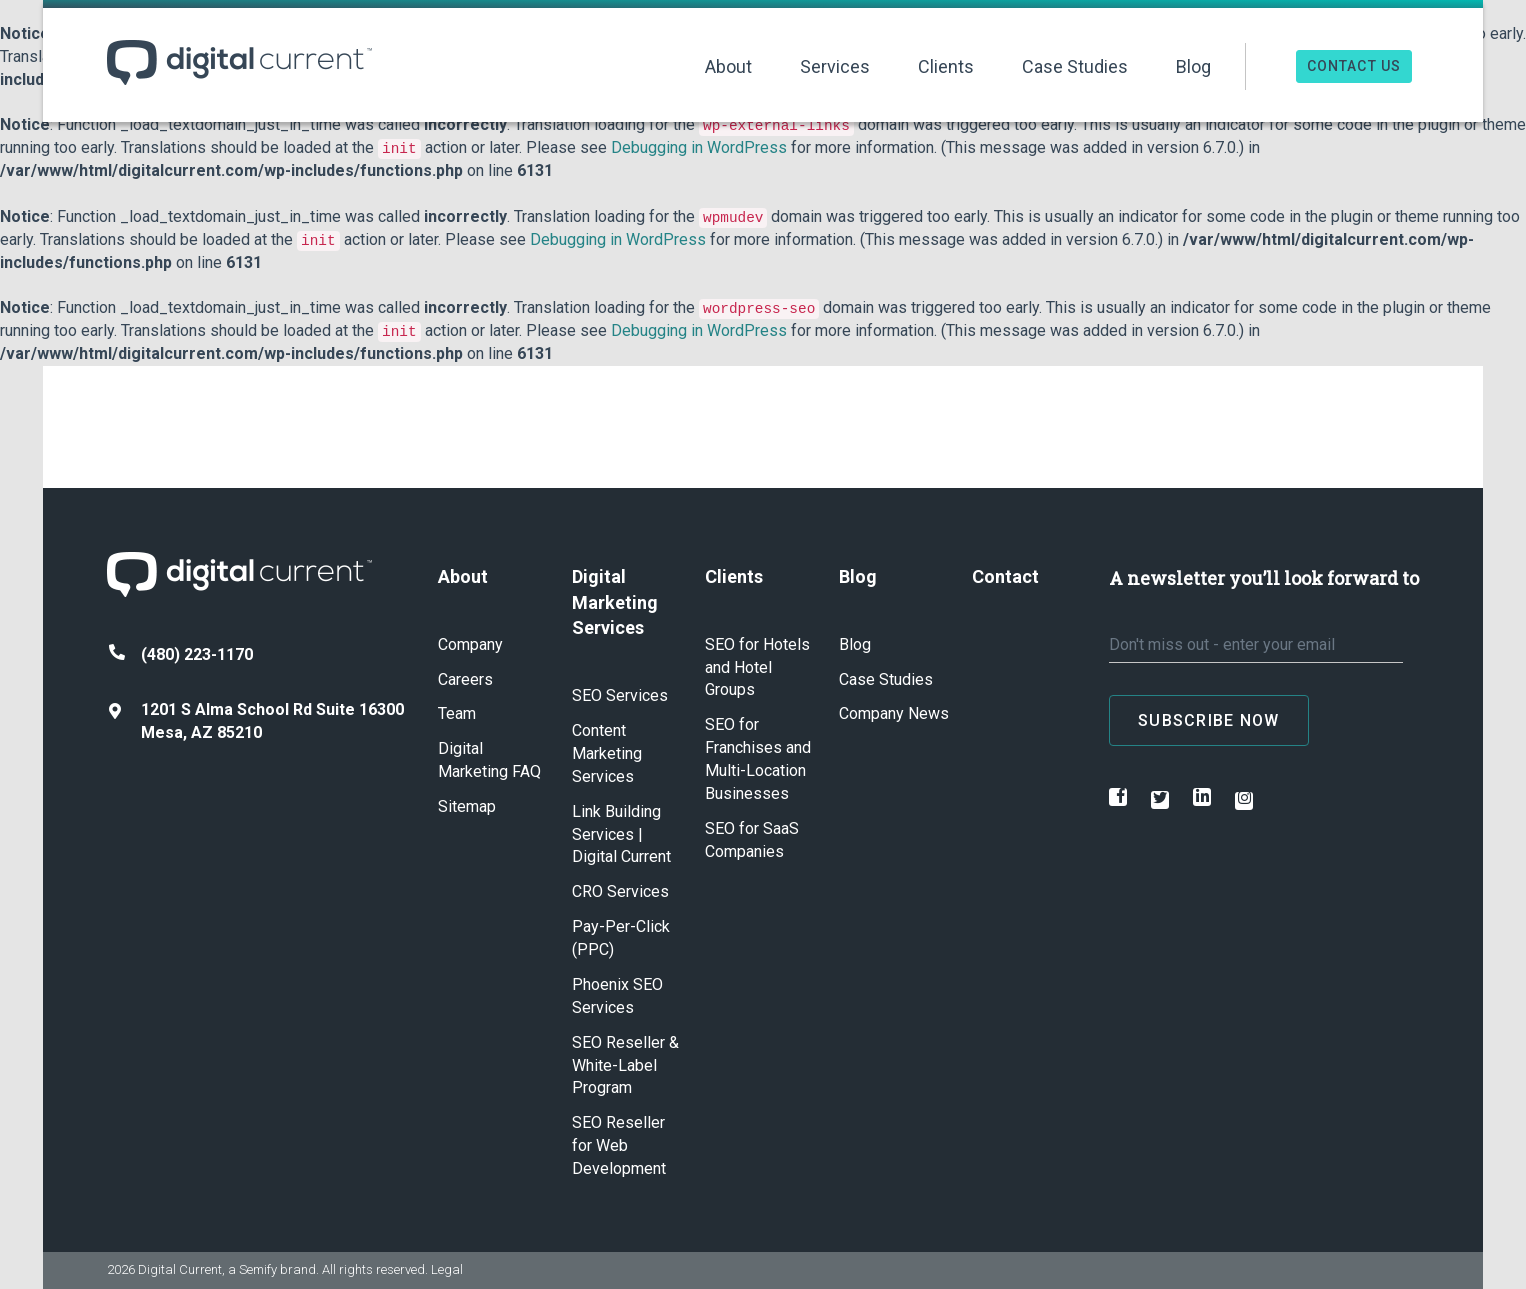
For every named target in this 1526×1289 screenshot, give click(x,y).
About (728, 66)
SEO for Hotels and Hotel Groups (757, 667)
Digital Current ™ (239, 62)
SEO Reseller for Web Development (619, 1145)
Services (835, 66)
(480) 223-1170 (181, 654)
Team (457, 713)
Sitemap (467, 806)
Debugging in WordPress (699, 147)
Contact (1005, 576)
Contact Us (1354, 66)
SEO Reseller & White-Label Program (625, 1065)
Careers (465, 679)
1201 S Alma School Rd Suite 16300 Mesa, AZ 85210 (256, 721)
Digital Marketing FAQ (489, 760)
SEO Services (620, 695)
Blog (1193, 66)
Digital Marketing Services (615, 602)
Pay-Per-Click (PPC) (621, 938)
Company (470, 644)
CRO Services (620, 891)
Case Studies (1075, 66)
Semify (258, 1269)
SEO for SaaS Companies (752, 840)
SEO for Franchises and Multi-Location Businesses (758, 759)
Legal (447, 1269)
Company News (894, 713)
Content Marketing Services (607, 753)
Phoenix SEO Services (617, 996)
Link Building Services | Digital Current (621, 834)
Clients (946, 66)
